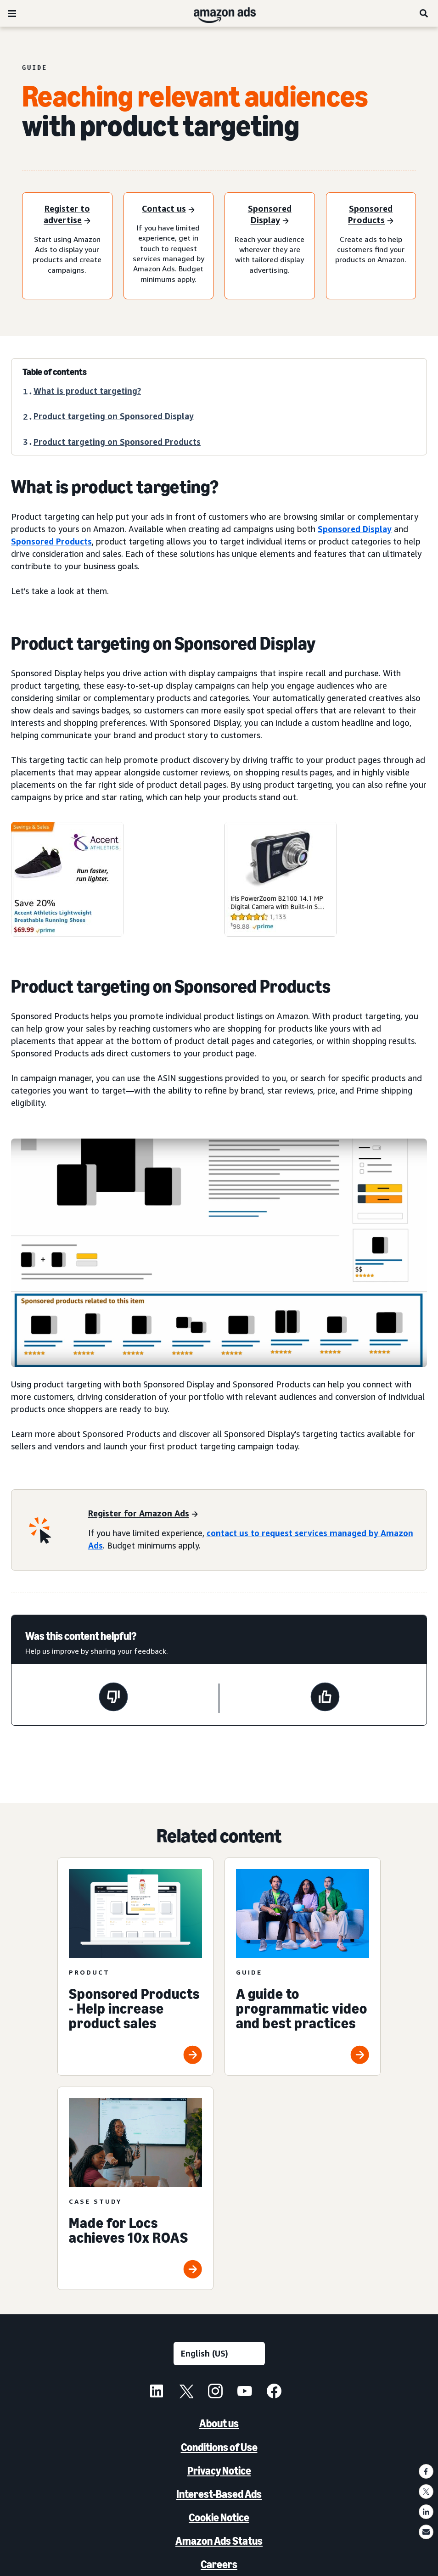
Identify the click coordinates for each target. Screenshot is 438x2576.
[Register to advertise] (67, 215)
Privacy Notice (219, 2470)
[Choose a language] (219, 2353)
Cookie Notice (219, 2517)
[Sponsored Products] (371, 215)
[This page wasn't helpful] (113, 1698)
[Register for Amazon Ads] (143, 1513)
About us (219, 2423)
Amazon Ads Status (219, 2541)
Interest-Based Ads (219, 2494)
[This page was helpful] (325, 1698)
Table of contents (54, 371)
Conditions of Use (219, 2447)
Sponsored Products (51, 541)
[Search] (424, 13)
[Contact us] (168, 209)
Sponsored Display (355, 529)
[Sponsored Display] (269, 215)
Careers (219, 2564)
